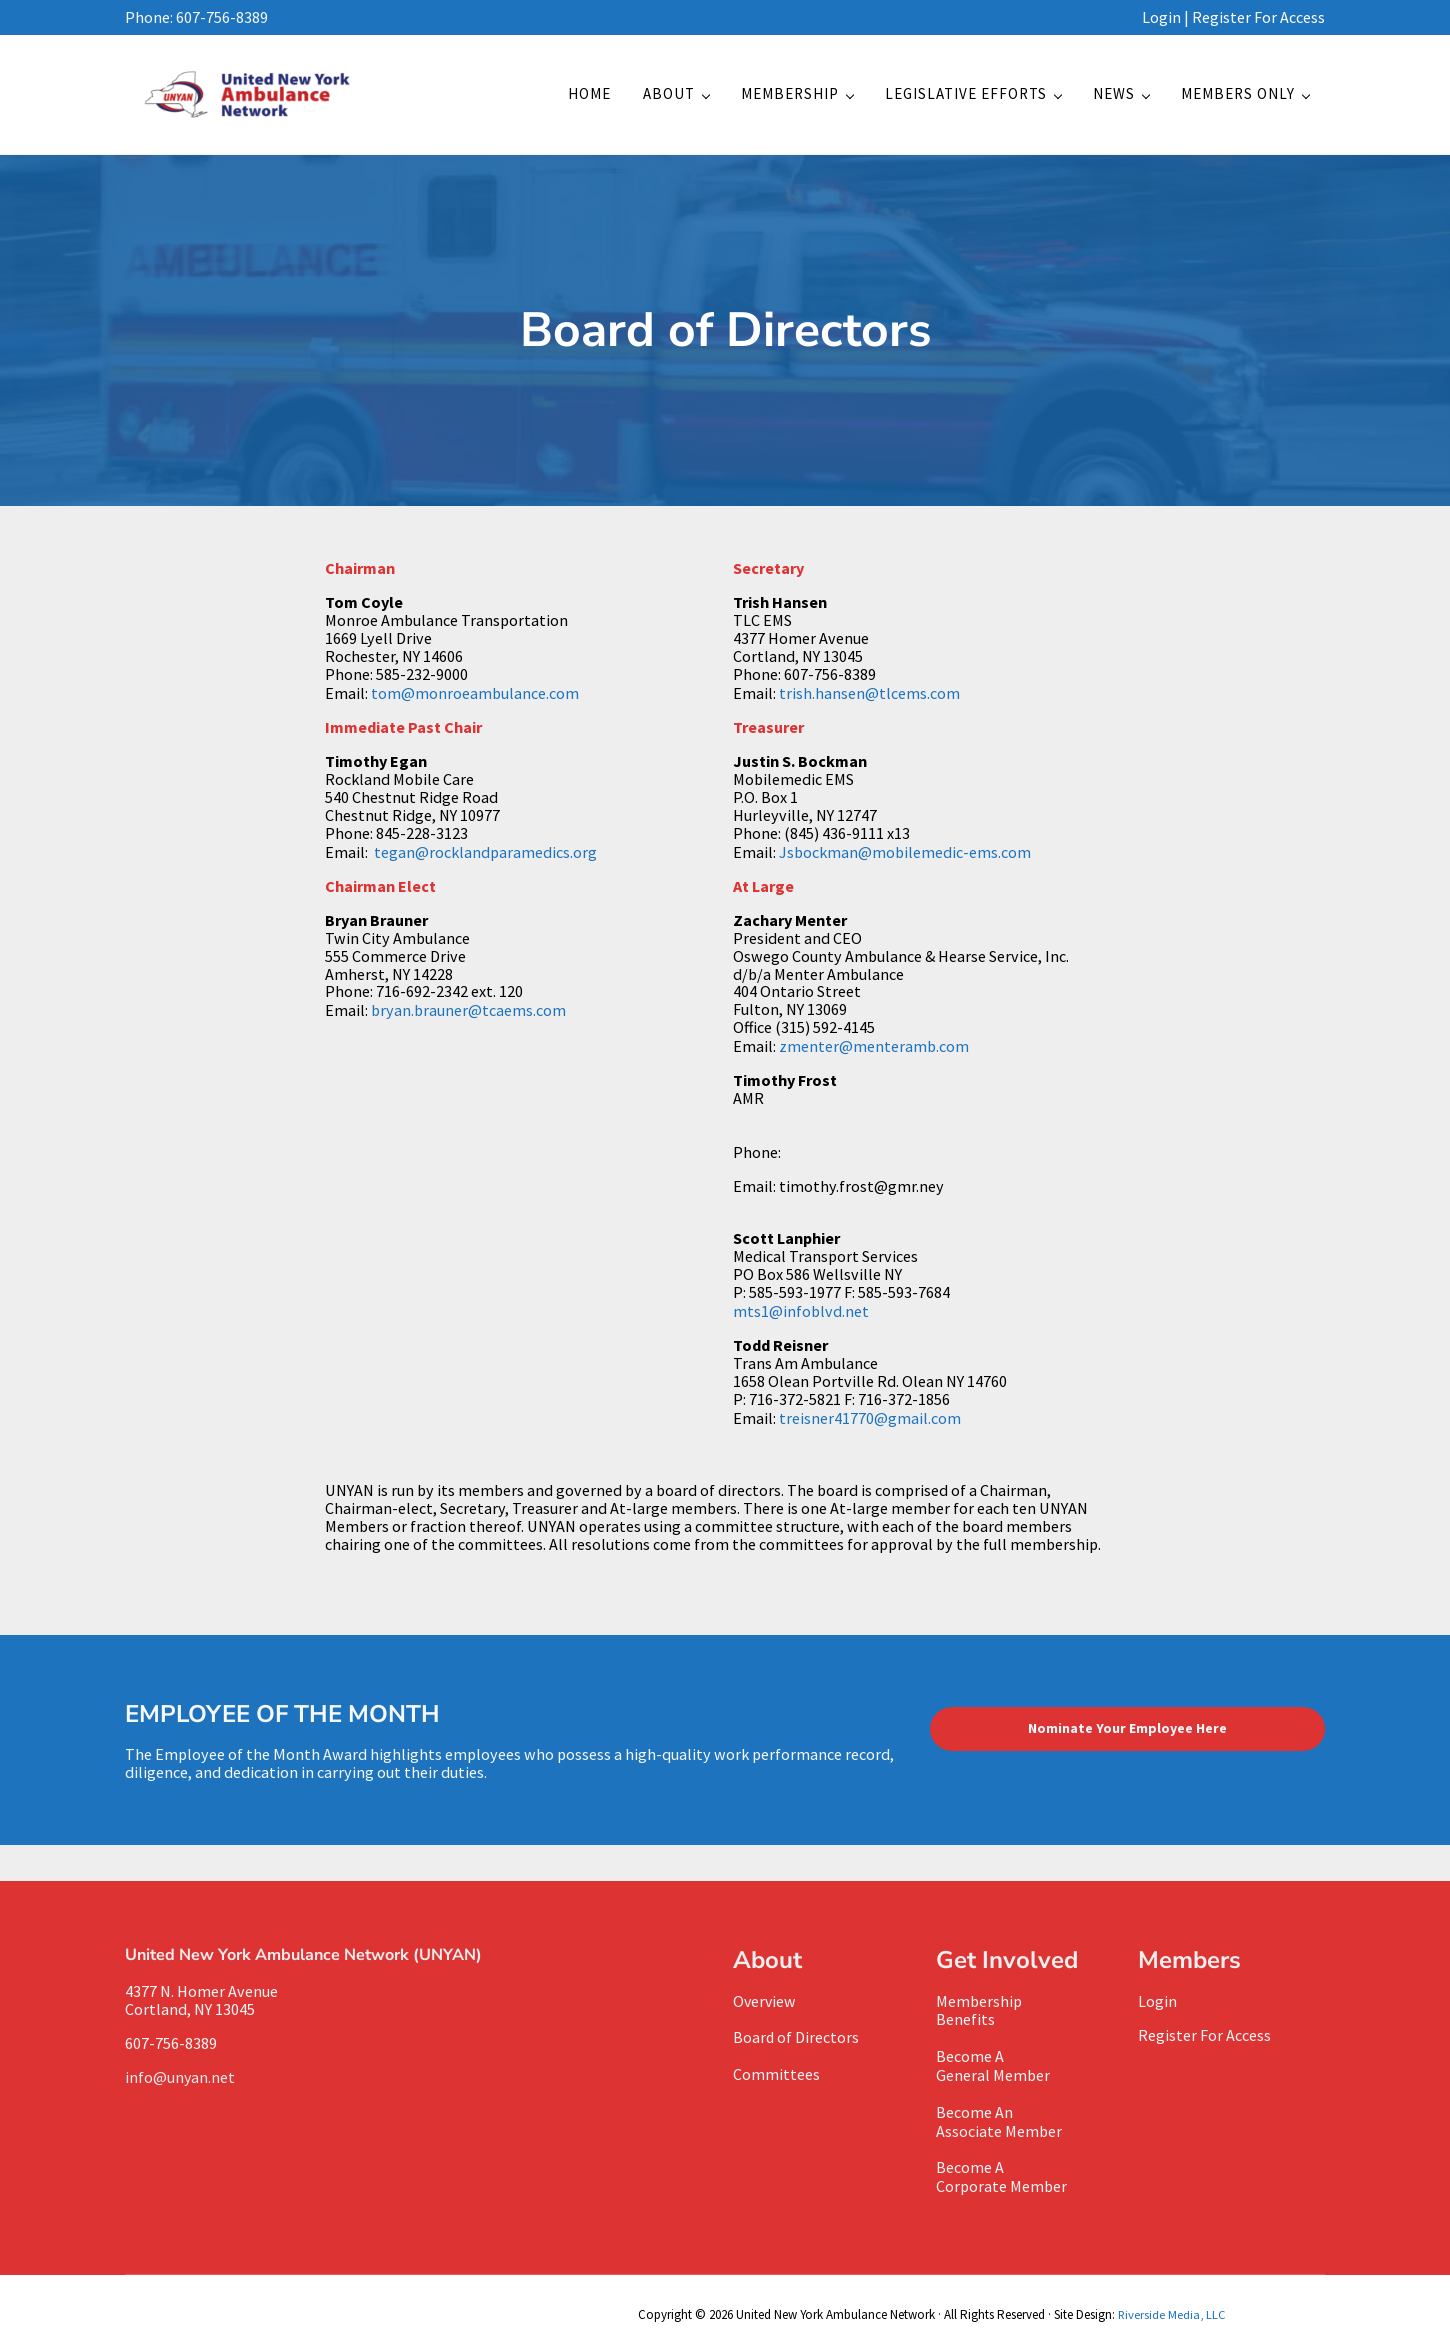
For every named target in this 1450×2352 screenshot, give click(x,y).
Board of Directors (796, 2041)
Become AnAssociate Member (999, 2122)
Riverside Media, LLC (1170, 2311)
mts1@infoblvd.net (801, 1316)
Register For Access (1258, 17)
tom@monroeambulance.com (475, 700)
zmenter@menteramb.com (874, 1052)
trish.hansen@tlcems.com (869, 700)
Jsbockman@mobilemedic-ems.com (905, 858)
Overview (765, 2005)
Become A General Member (993, 2068)
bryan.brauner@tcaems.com (468, 1016)
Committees (776, 2077)
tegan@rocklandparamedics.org (485, 858)
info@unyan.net (183, 2081)
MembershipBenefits (979, 2014)
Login (1161, 17)
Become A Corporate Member (1002, 2176)
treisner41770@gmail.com (870, 1423)
